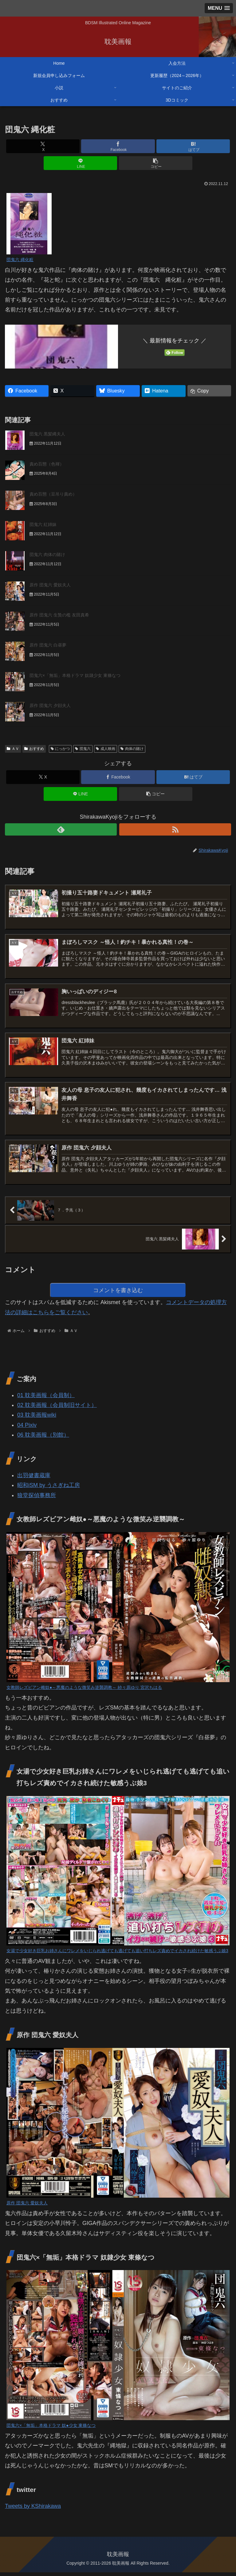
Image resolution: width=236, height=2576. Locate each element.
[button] (155, 163)
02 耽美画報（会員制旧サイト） (57, 1409)
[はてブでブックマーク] (193, 146)
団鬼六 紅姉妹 (43, 524)
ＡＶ (13, 749)
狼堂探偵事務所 (36, 1499)
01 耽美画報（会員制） (46, 1399)
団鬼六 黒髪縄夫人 (47, 433)
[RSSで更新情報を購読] (175, 829)
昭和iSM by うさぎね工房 (48, 1489)
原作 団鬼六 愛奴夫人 (50, 584)
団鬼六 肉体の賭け (47, 554)
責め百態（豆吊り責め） (53, 494)
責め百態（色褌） (47, 464)
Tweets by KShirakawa (33, 2510)
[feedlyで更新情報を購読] (61, 829)
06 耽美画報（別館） (43, 1439)
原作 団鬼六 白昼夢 (48, 645)
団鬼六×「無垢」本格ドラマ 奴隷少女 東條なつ (75, 675)
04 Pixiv (27, 1429)
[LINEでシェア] (80, 163)
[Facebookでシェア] (118, 146)
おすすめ (34, 749)
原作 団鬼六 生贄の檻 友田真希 (59, 614)
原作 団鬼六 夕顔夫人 (50, 705)
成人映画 (105, 749)
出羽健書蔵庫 (33, 1479)
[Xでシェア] (43, 146)
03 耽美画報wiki (36, 1419)
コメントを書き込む (118, 1293)
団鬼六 (83, 749)
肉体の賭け (132, 749)
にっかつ (60, 749)
